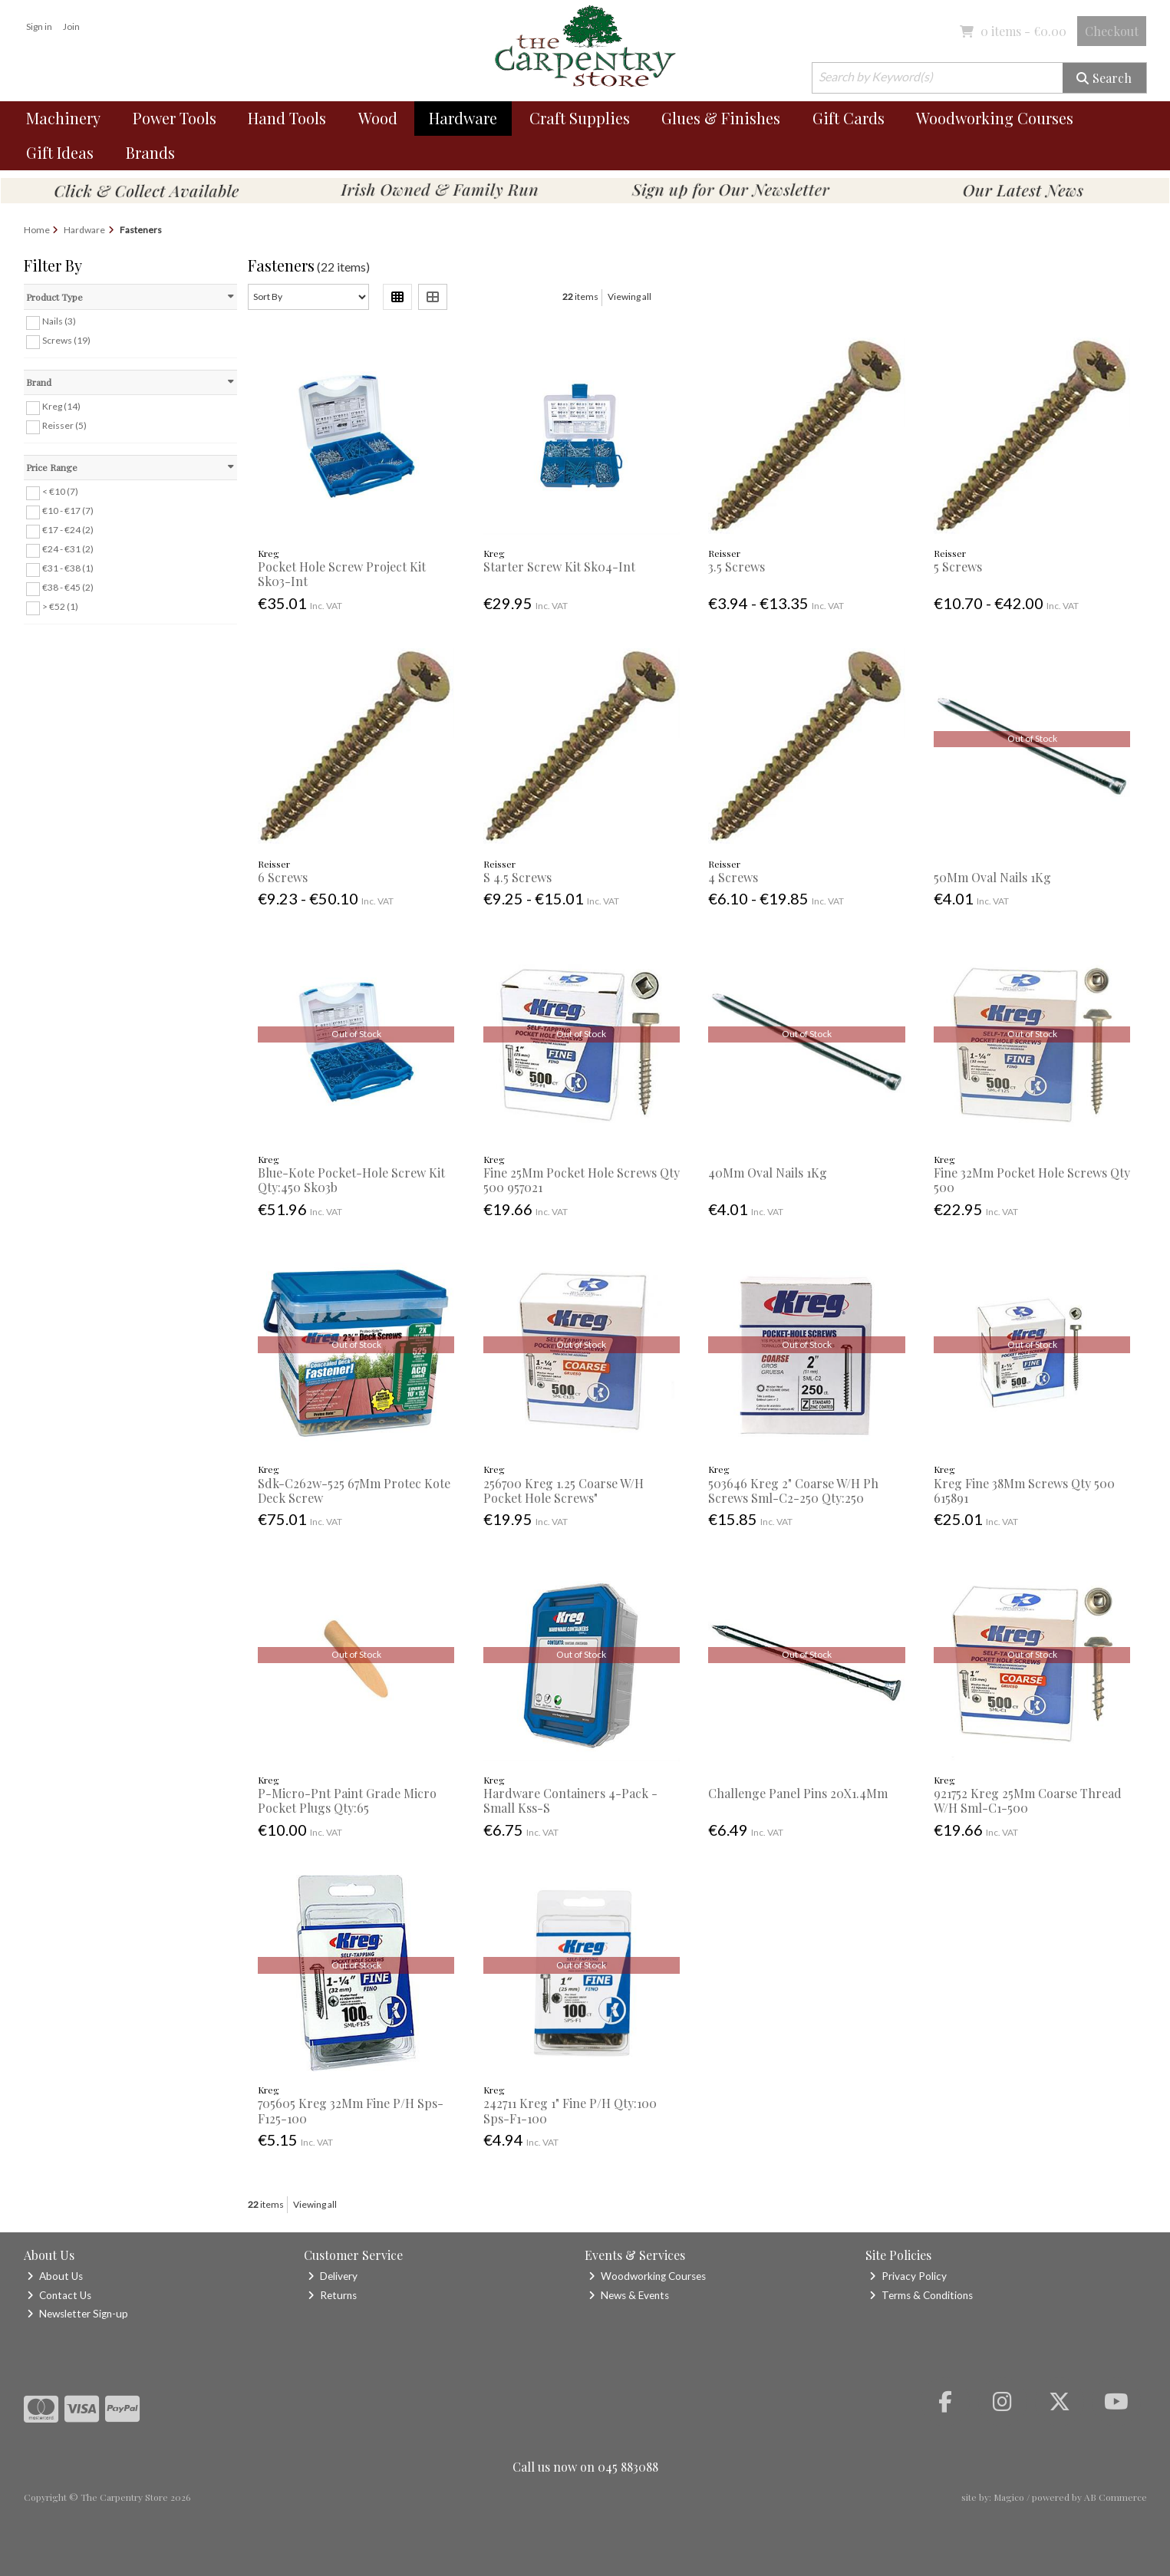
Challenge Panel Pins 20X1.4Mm (798, 1793)
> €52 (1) (60, 606)
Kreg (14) (61, 406)
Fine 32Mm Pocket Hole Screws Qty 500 (1032, 1179)
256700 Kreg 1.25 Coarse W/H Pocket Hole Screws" (563, 1490)
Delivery (333, 2276)
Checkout (1112, 31)
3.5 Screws (736, 566)
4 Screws (733, 877)
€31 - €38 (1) (68, 568)
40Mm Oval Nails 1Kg (767, 1172)
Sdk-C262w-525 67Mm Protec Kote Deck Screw (354, 1490)
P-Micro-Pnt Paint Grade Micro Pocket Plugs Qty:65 (347, 1800)
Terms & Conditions (921, 2295)
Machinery (63, 117)
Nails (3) (59, 321)
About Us (55, 2276)
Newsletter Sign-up (77, 2314)
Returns (332, 2295)
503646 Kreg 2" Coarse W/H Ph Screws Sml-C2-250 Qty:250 (793, 1490)
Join (71, 26)
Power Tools (174, 117)
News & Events (628, 2295)
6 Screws (283, 877)
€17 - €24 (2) (68, 529)
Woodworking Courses (994, 117)
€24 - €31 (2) (68, 549)
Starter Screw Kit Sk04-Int (559, 566)
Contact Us (59, 2295)
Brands (150, 152)
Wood (377, 117)
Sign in (39, 26)
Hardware (463, 117)
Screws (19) (66, 340)
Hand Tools (287, 117)
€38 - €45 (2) (68, 587)
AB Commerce (1115, 2497)
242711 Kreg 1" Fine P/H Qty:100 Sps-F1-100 (570, 2110)
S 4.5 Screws (517, 877)
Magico (1009, 2497)
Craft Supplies (579, 117)
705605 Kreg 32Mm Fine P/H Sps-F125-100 (350, 2110)
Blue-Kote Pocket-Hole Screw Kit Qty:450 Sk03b (351, 1179)
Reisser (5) (64, 425)
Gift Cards (848, 117)
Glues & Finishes (720, 117)
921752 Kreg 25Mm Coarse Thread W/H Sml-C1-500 (1028, 1800)
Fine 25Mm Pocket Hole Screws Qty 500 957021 (581, 1179)
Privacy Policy (908, 2276)
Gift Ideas (60, 152)
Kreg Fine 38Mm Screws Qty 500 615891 (1024, 1490)
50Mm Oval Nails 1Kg (992, 877)
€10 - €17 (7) (68, 510)
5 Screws (958, 566)
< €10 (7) (60, 491)
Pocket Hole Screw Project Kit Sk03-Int (342, 573)
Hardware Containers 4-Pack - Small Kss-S (570, 1800)
